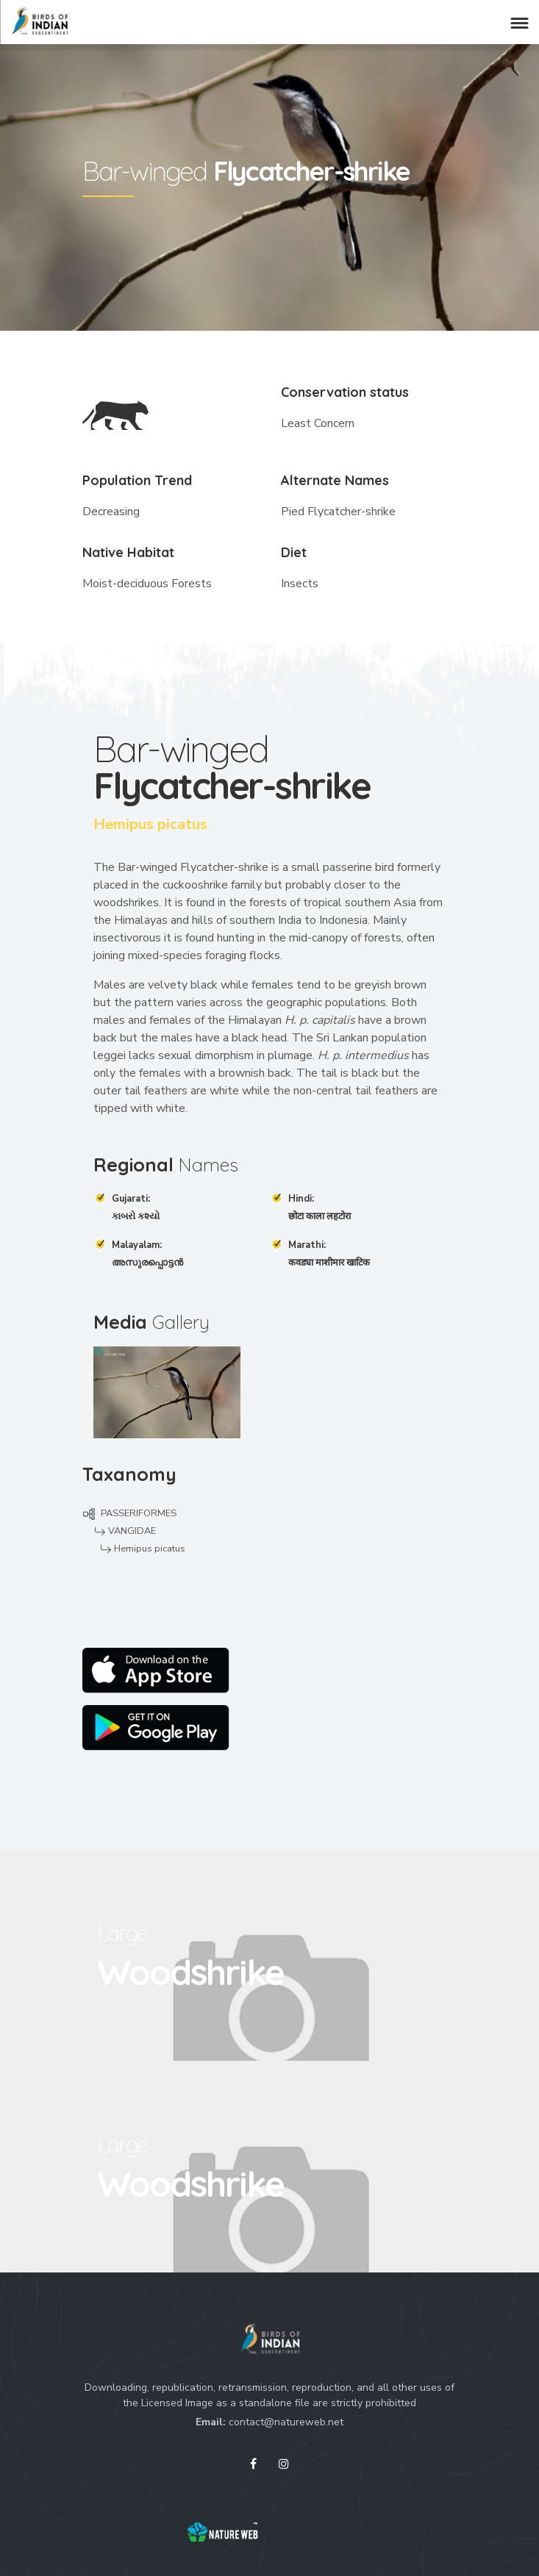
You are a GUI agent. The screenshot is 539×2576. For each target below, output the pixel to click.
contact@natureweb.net (286, 2422)
